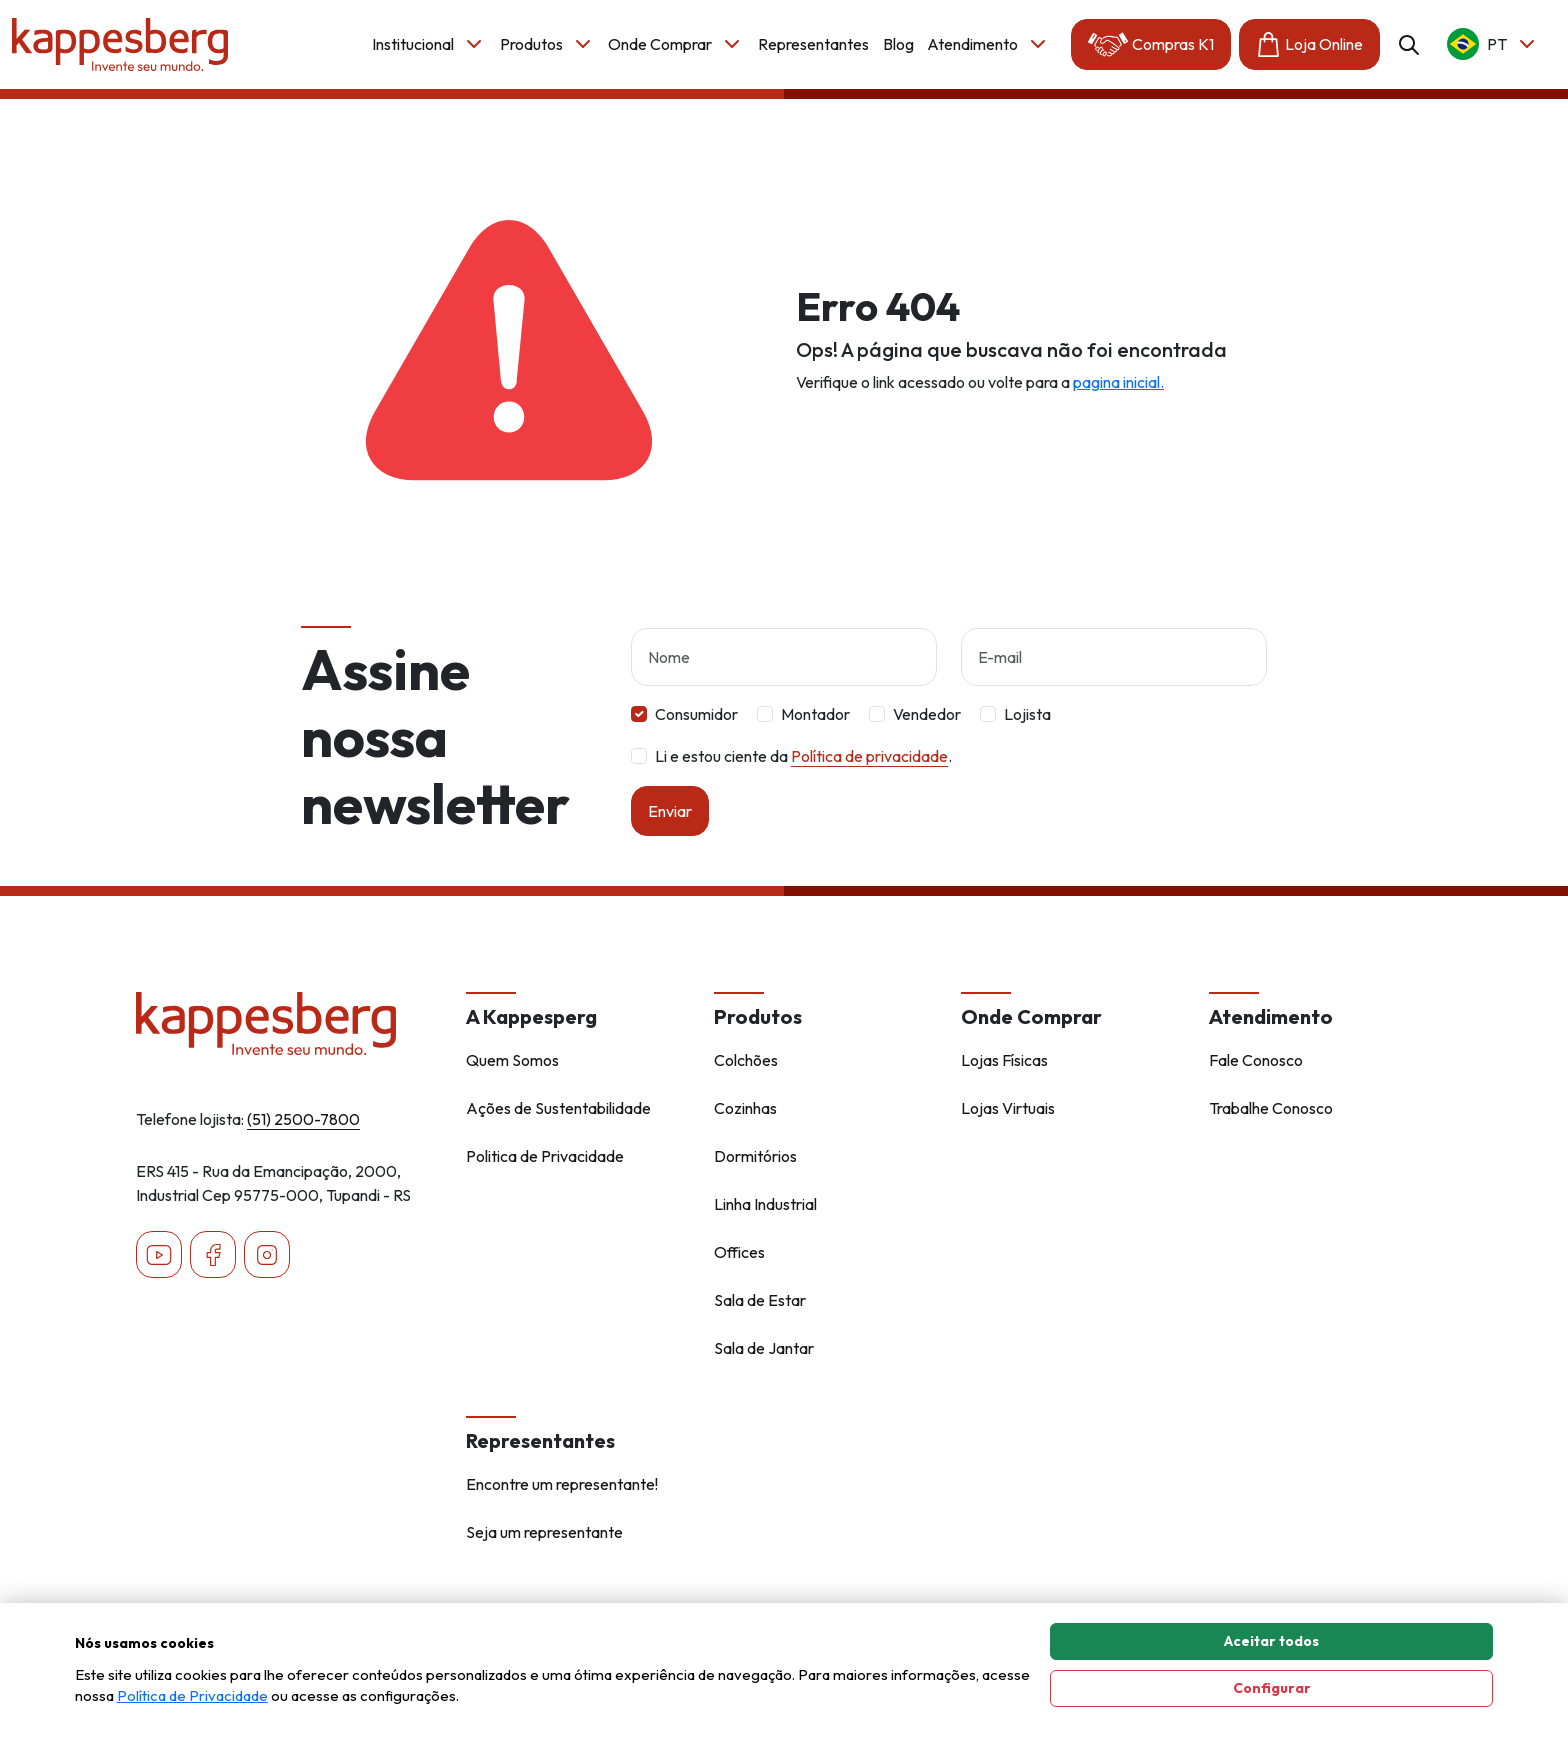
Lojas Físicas (1004, 1060)
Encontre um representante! (562, 1484)
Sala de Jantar (764, 1348)
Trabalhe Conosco (1271, 1108)
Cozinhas (745, 1108)
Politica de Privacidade (545, 1156)
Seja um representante (544, 1532)
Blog (898, 44)
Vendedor (927, 730)
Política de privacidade (869, 772)
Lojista (1027, 730)
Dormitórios (755, 1156)
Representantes (813, 44)
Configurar (1272, 1688)
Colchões (746, 1060)
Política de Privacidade (192, 1695)
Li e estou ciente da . (803, 772)
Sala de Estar (760, 1300)
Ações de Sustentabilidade (558, 1108)
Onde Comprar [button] (676, 44)
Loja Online (1309, 44)
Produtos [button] (547, 44)
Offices (739, 1252)
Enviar (670, 827)
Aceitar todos (1271, 1641)
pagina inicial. (1118, 382)
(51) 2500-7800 (303, 1119)
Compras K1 (1151, 44)
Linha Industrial (765, 1204)
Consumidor (696, 730)
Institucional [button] (429, 44)
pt (1493, 44)
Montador (815, 730)
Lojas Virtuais (1008, 1108)
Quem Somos (512, 1060)
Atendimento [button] (988, 44)
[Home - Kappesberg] (289, 1024)
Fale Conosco (1256, 1060)
